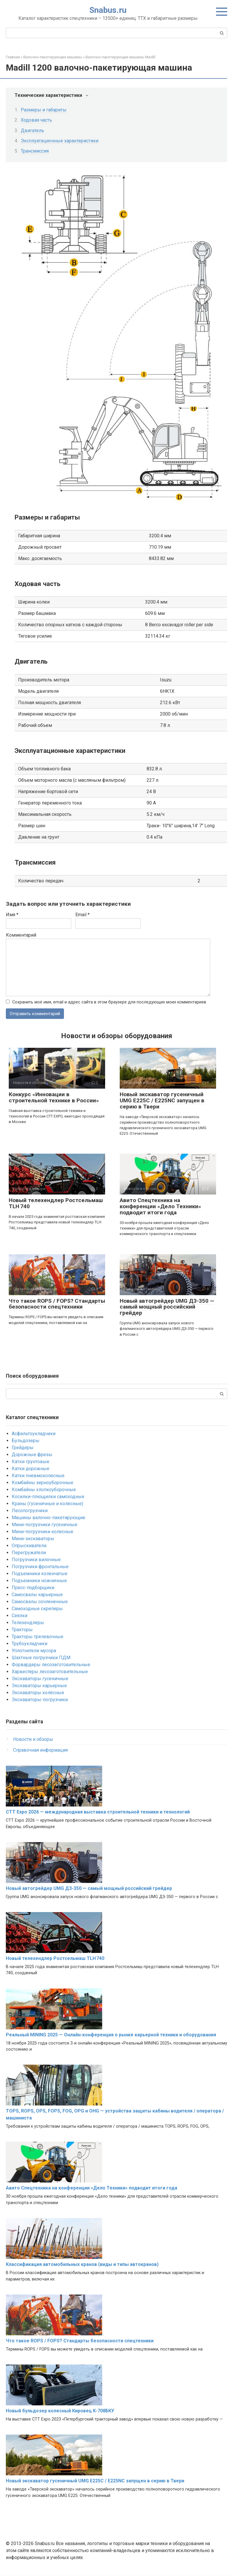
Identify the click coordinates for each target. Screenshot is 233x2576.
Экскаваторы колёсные (38, 1692)
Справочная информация (40, 1750)
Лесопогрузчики (30, 1510)
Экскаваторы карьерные (39, 1685)
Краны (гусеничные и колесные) (47, 1503)
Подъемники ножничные (39, 1580)
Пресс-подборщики (33, 1587)
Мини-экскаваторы (33, 1538)
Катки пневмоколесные (38, 1475)
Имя (12, 914)
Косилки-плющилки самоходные (48, 1496)
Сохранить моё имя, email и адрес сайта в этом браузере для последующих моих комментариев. (109, 1002)
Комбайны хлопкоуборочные (44, 1489)
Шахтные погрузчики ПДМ (41, 1657)
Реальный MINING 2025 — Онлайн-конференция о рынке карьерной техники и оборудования (111, 2035)
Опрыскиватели (29, 1545)
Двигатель (32, 130)
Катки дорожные (30, 1468)
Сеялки (19, 1615)
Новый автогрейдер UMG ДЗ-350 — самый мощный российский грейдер (167, 1306)
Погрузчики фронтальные (40, 1566)
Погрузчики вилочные (36, 1559)
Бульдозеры (25, 1440)
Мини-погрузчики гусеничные (44, 1524)
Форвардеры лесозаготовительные (51, 1664)
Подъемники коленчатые (39, 1573)
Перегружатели (29, 1552)
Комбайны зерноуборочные (42, 1482)
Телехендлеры (28, 1622)
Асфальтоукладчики (33, 1433)
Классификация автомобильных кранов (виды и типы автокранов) (82, 2264)
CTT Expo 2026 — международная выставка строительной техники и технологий (98, 1812)
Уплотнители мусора (34, 1650)
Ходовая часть (36, 120)
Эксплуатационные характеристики (59, 141)
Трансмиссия (35, 151)
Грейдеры (23, 1447)
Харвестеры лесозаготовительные (50, 1671)
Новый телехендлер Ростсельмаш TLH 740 (56, 1203)
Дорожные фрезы (32, 1454)
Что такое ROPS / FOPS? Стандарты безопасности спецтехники (57, 1303)
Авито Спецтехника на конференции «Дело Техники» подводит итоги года (160, 1206)
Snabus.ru (107, 10)
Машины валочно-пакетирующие (48, 1517)
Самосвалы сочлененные (40, 1601)
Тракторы (22, 1629)
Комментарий (21, 935)
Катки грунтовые (30, 1461)
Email (82, 914)
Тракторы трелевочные (37, 1636)
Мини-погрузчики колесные (42, 1531)
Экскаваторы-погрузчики (40, 1699)
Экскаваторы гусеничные (40, 1678)
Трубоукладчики (29, 1643)
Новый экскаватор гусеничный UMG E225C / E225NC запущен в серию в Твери (162, 1100)
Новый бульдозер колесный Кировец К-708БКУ (60, 2411)
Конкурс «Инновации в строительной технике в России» (54, 1097)
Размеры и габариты (44, 110)
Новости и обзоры (33, 1739)
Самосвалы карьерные (37, 1594)
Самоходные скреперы (37, 1608)
